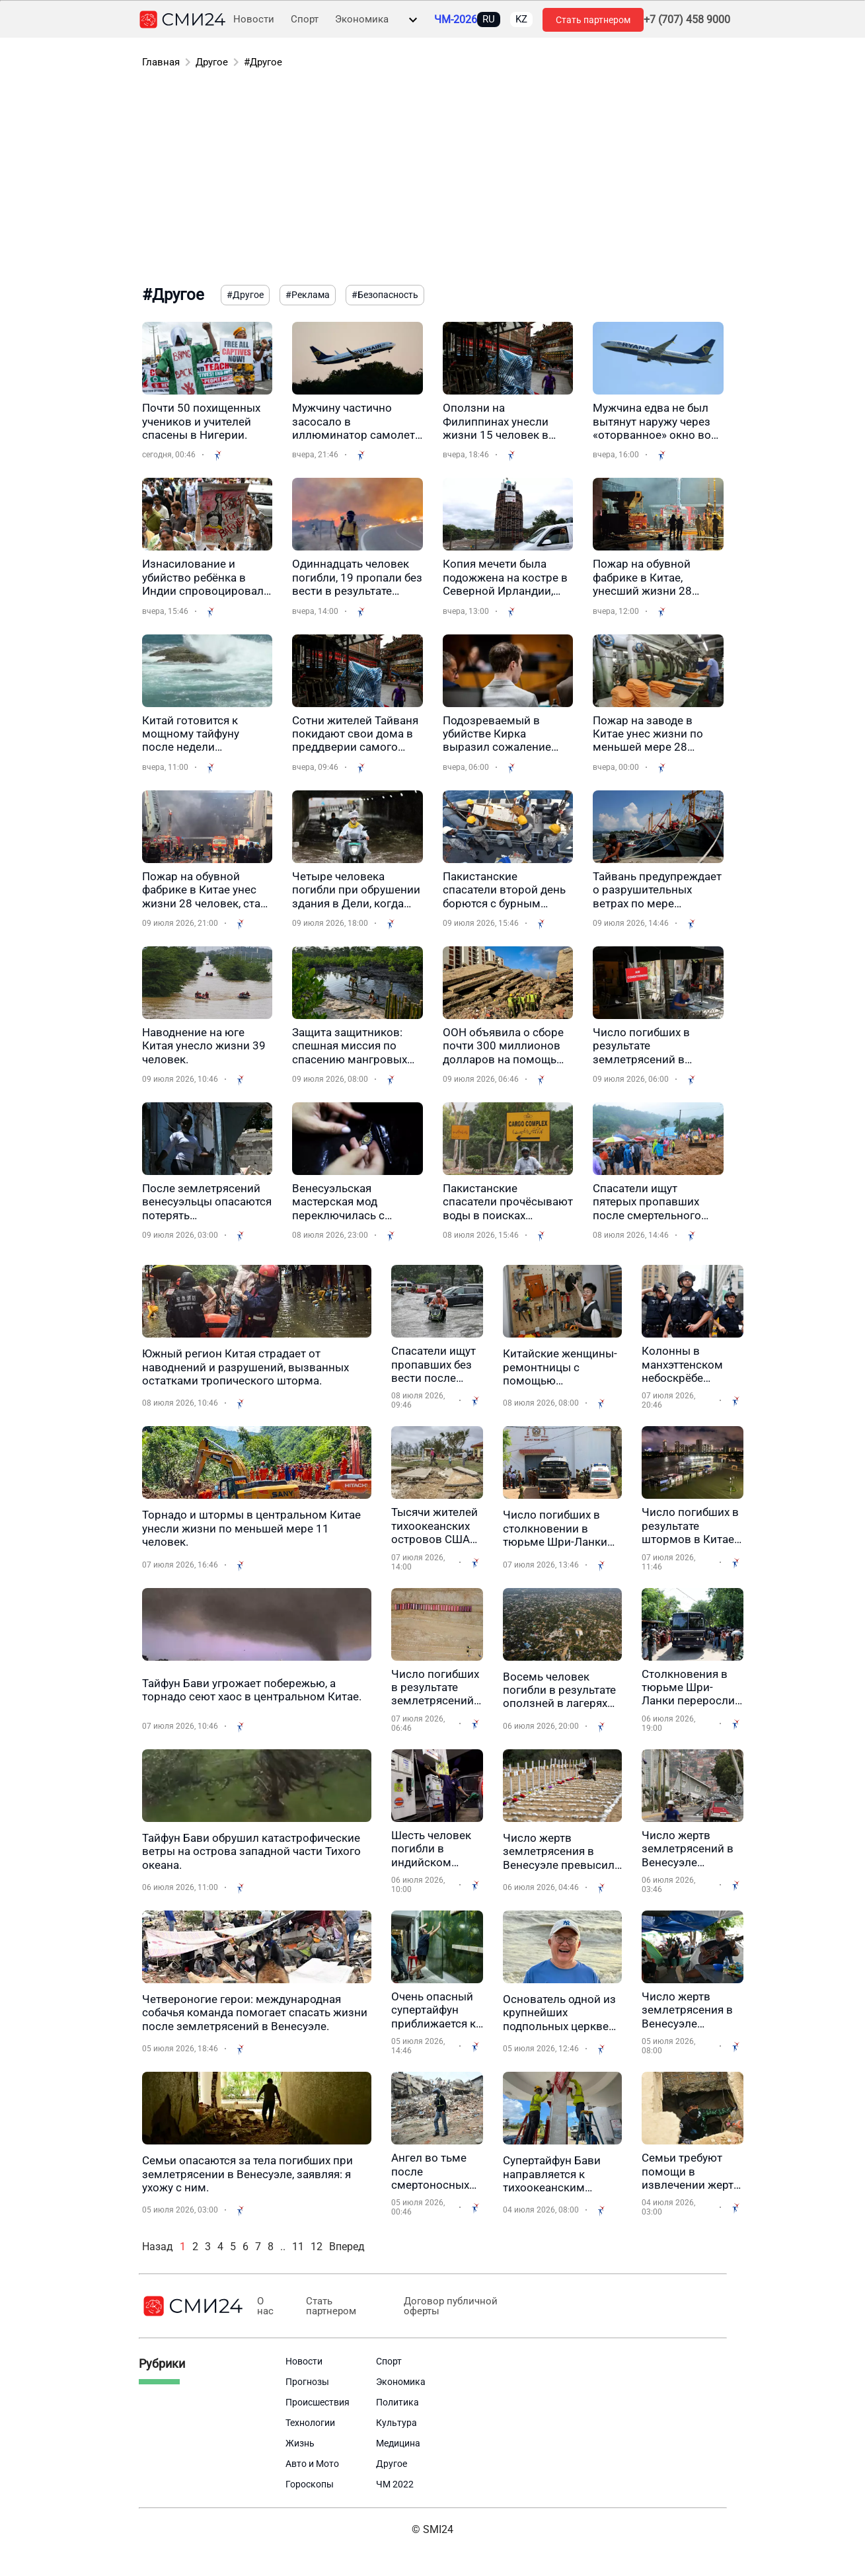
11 (298, 2246)
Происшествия (317, 2402)
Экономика (362, 19)
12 (316, 2246)
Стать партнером (593, 20)
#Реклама (307, 294)
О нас (265, 2306)
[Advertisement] (433, 179)
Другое (212, 62)
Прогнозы (307, 2381)
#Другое (263, 62)
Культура (396, 2422)
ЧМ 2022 (395, 2484)
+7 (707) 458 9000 (687, 20)
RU (488, 19)
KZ (521, 19)
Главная (161, 62)
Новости (253, 19)
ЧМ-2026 (455, 20)
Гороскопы (309, 2484)
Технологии (310, 2422)
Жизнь (300, 2443)
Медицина (398, 2443)
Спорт (305, 19)
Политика (397, 2402)
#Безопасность (385, 294)
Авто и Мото (312, 2463)
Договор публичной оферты (441, 2306)
